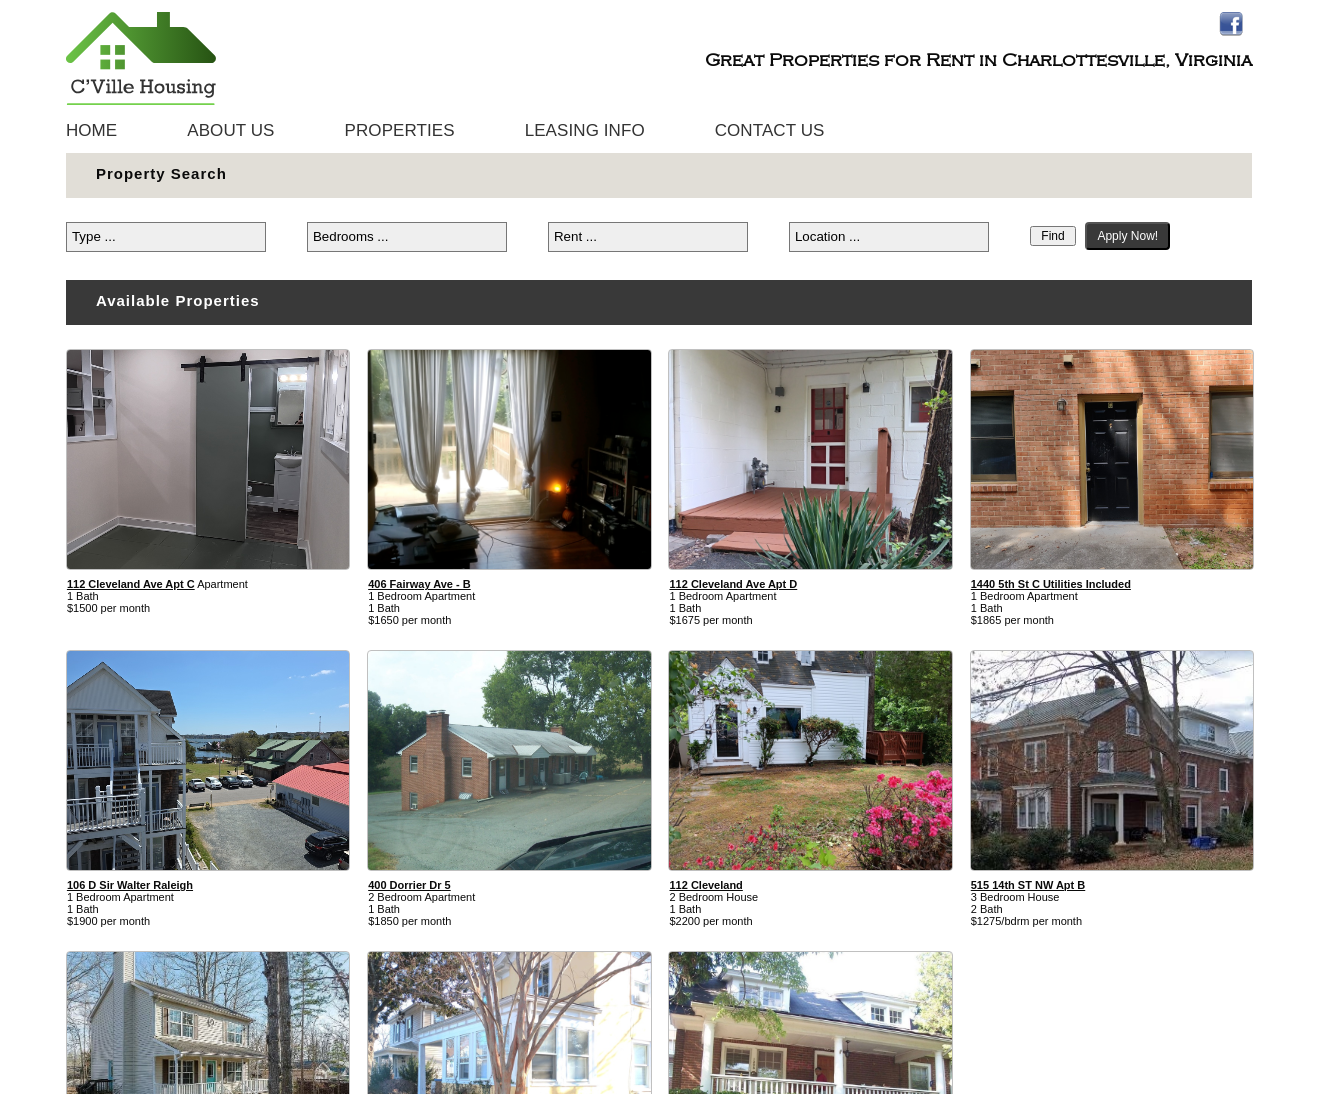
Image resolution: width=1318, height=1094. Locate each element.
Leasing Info (585, 130)
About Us (230, 130)
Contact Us (770, 130)
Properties (400, 130)
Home (91, 130)
